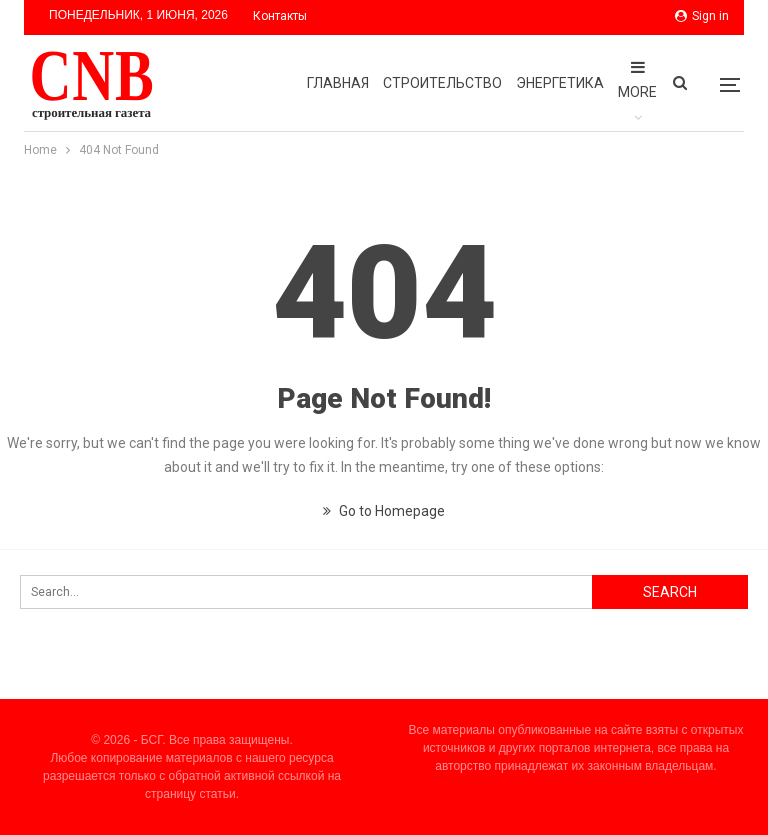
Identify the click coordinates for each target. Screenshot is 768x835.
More (637, 79)
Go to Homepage (384, 511)
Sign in (702, 16)
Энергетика (560, 83)
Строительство (442, 83)
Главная (338, 83)
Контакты (280, 16)
